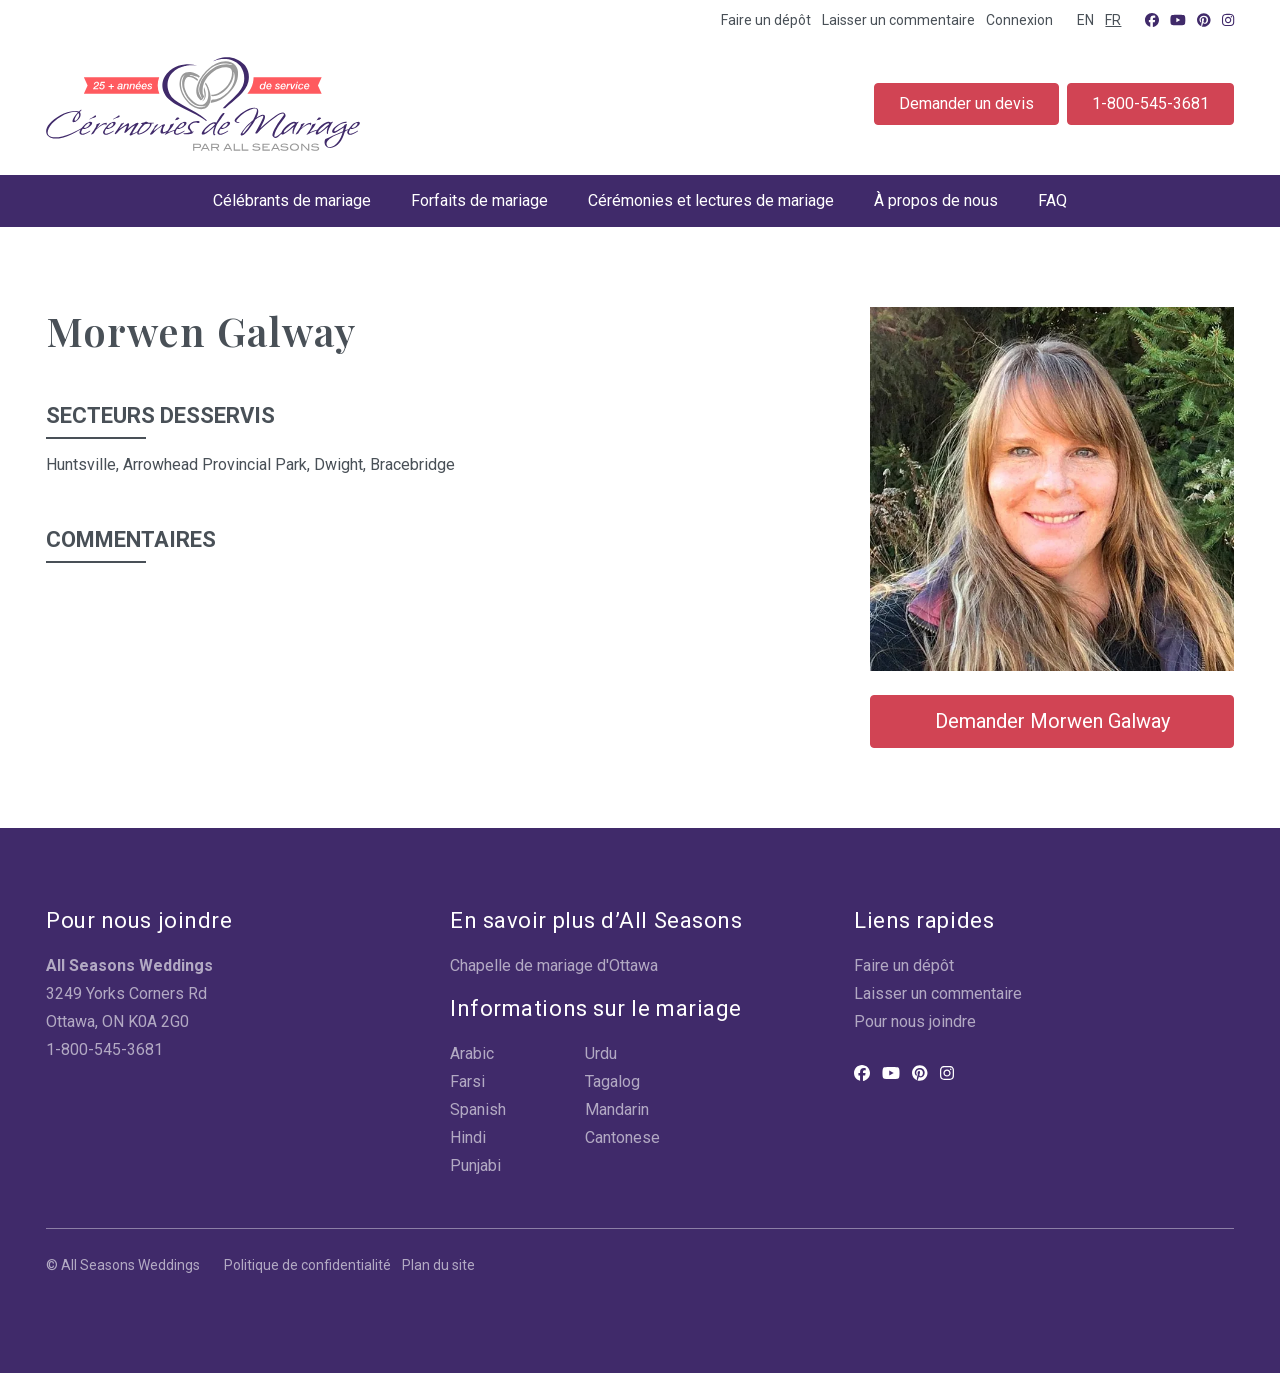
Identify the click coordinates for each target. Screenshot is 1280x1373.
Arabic (472, 1053)
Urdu (601, 1053)
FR (1113, 20)
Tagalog (612, 1081)
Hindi (468, 1137)
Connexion (1019, 20)
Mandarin (617, 1109)
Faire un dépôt (766, 20)
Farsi (467, 1081)
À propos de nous (936, 200)
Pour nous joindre (915, 1021)
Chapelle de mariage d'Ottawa (554, 965)
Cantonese (622, 1137)
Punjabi (475, 1165)
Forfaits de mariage (479, 200)
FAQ (1052, 200)
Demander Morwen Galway (1052, 721)
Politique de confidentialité (307, 1265)
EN (1085, 20)
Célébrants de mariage (292, 200)
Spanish (478, 1109)
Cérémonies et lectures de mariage (711, 200)
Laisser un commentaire (898, 20)
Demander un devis (966, 103)
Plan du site (438, 1265)
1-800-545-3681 (1150, 103)
